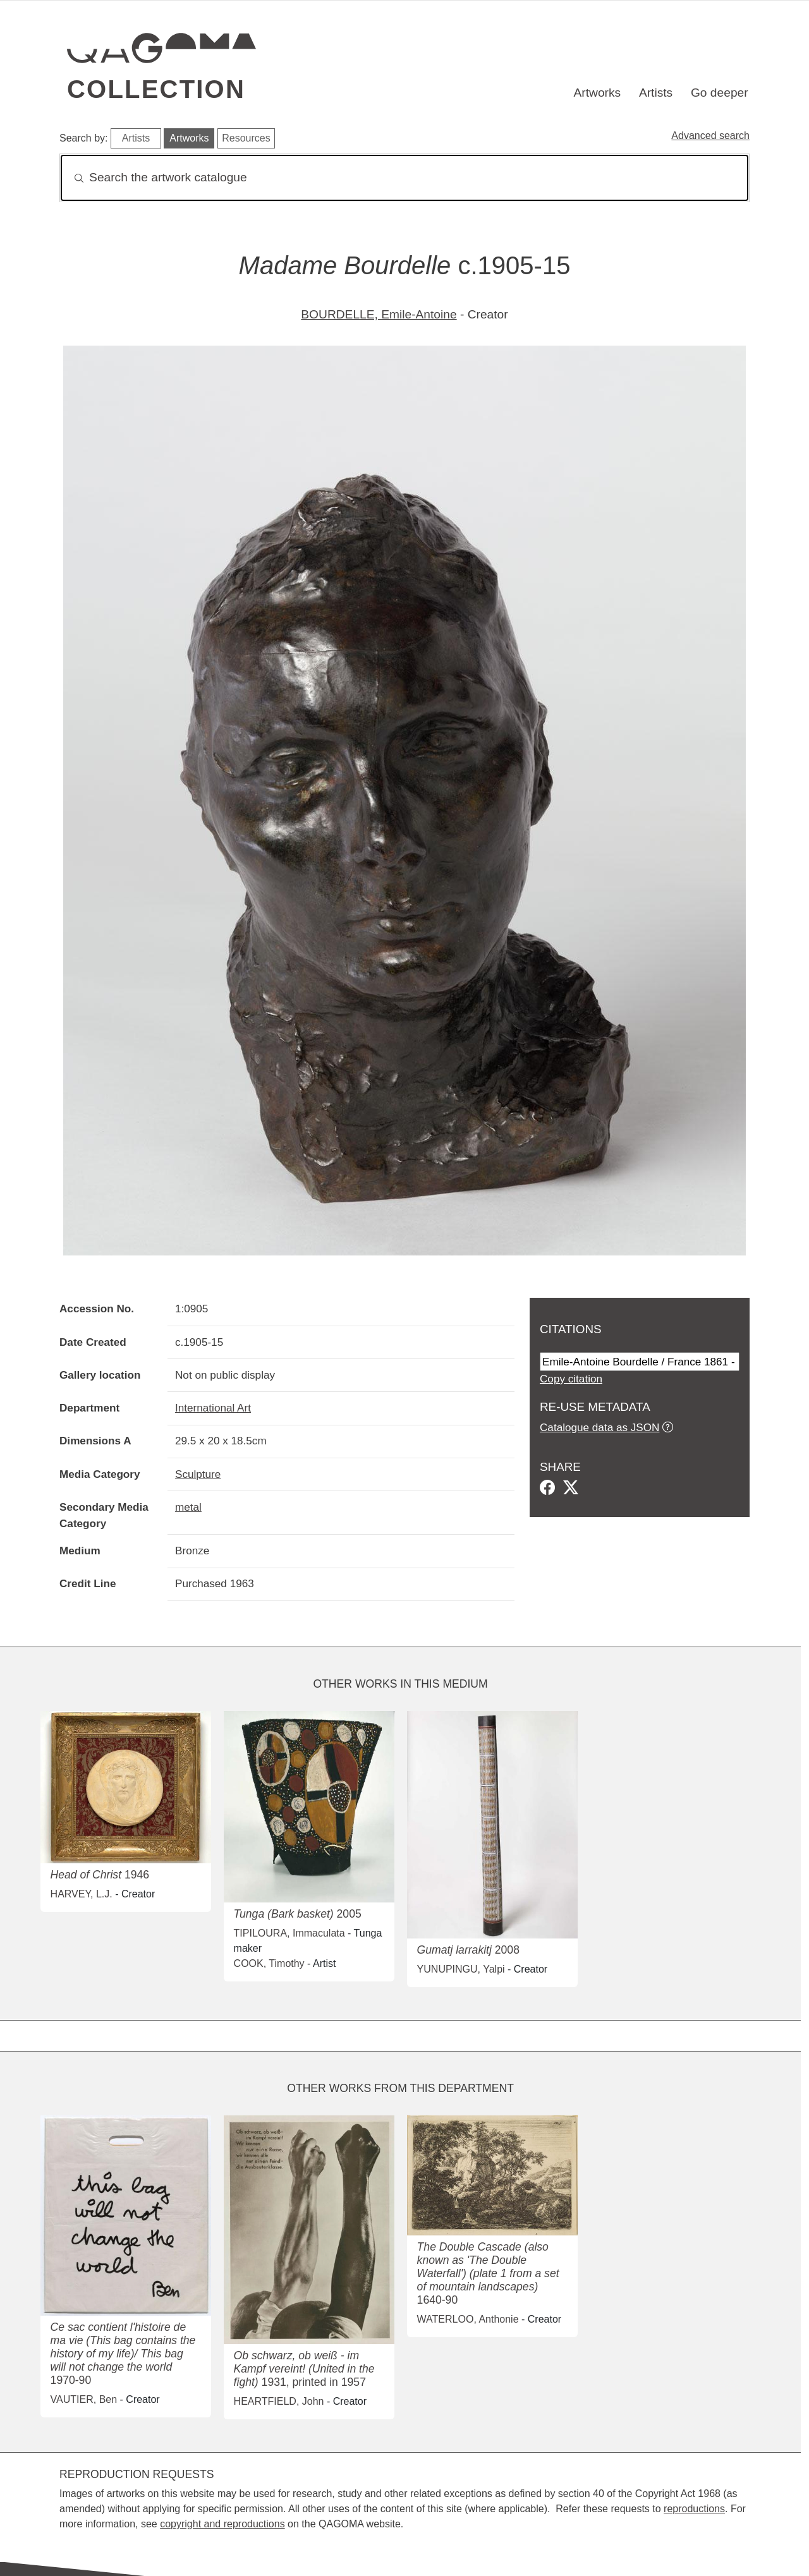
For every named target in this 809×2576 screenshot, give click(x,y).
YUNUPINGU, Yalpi (461, 1969)
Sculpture (198, 1474)
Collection (156, 89)
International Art (213, 1407)
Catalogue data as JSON (599, 1427)
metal (188, 1507)
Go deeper (719, 92)
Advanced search (710, 135)
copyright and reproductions (222, 2524)
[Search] (404, 178)
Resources (246, 138)
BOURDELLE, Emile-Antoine (378, 314)
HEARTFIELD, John (279, 2401)
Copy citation (571, 1378)
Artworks (597, 92)
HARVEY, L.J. (82, 1894)
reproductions (694, 2508)
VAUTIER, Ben (84, 2399)
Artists (655, 92)
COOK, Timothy (269, 1963)
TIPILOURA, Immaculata (289, 1933)
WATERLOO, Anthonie (468, 2319)
